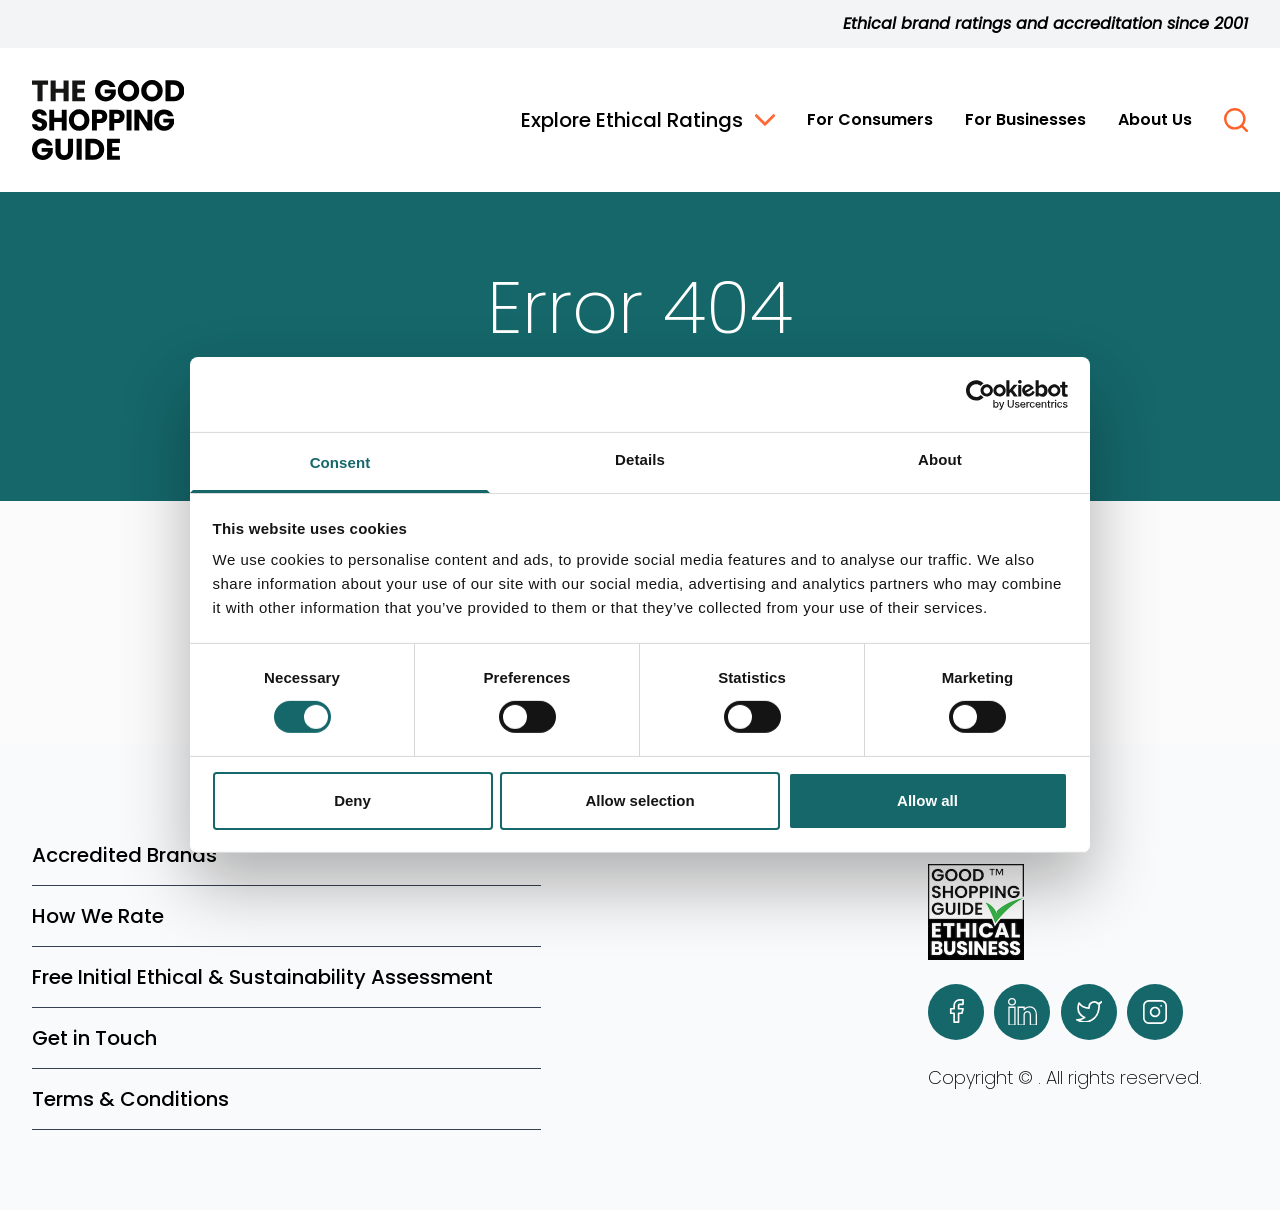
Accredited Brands (124, 855)
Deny (352, 800)
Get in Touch (94, 1038)
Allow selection (639, 800)
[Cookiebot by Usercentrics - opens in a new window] (980, 394)
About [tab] (940, 459)
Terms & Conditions (130, 1099)
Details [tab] (640, 459)
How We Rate (98, 916)
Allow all (927, 800)
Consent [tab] (340, 462)
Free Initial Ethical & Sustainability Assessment (262, 977)
